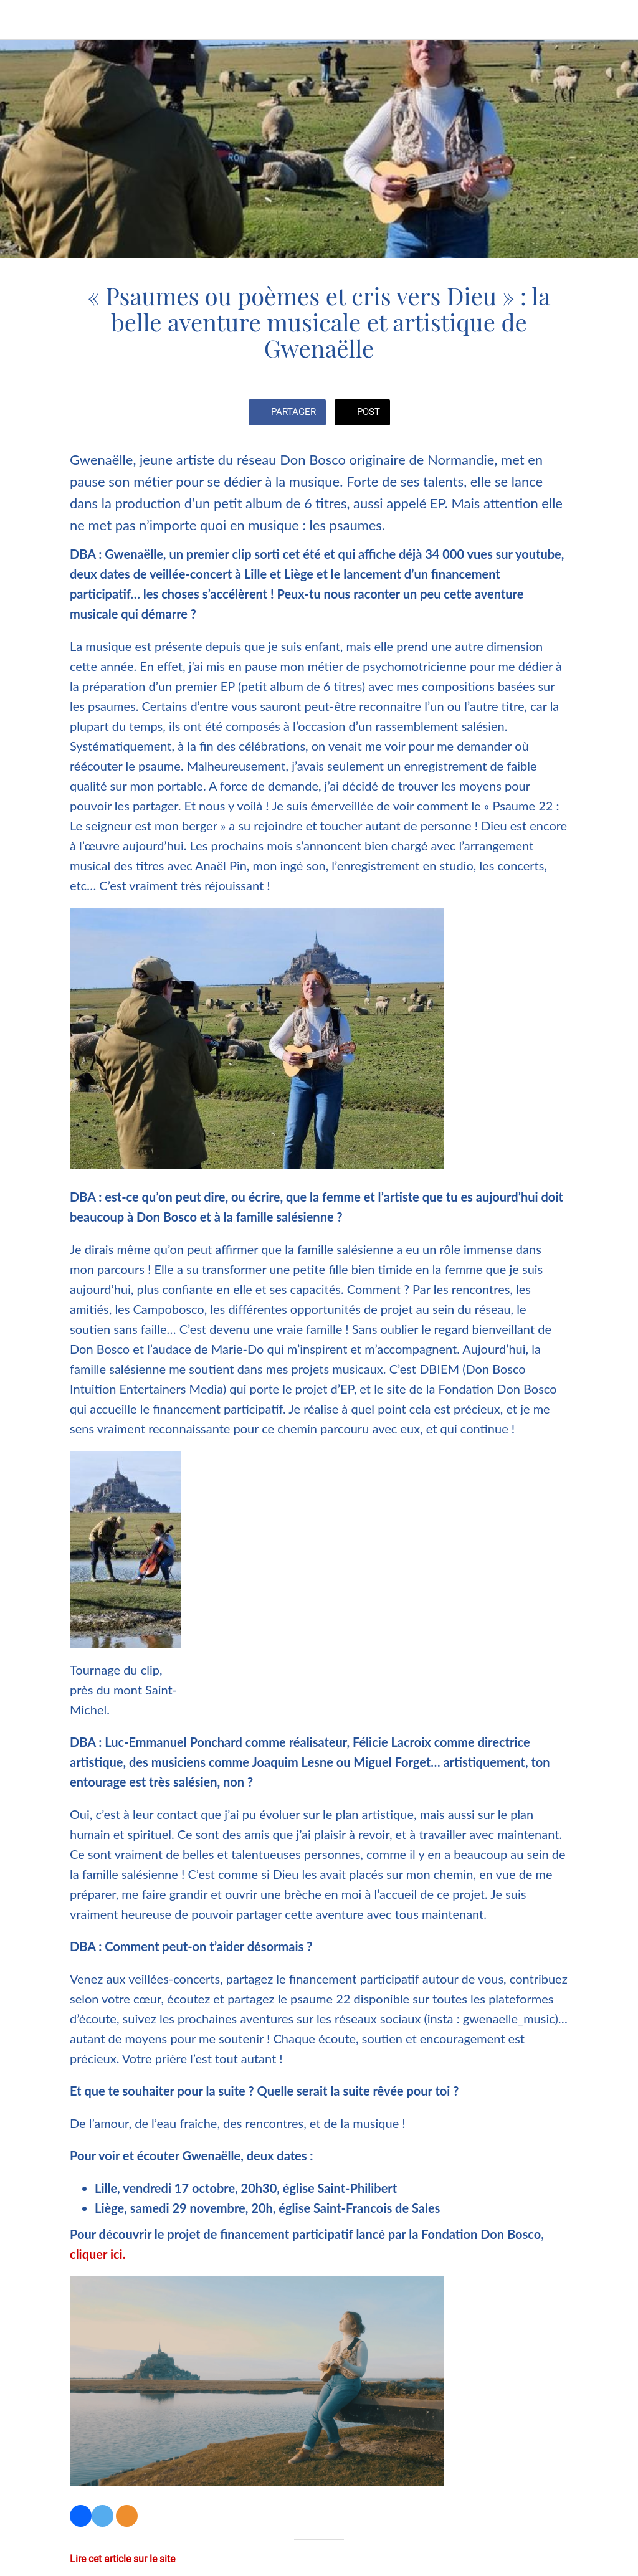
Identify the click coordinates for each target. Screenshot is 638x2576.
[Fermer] (19, 19)
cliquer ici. (97, 2253)
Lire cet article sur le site (122, 2559)
